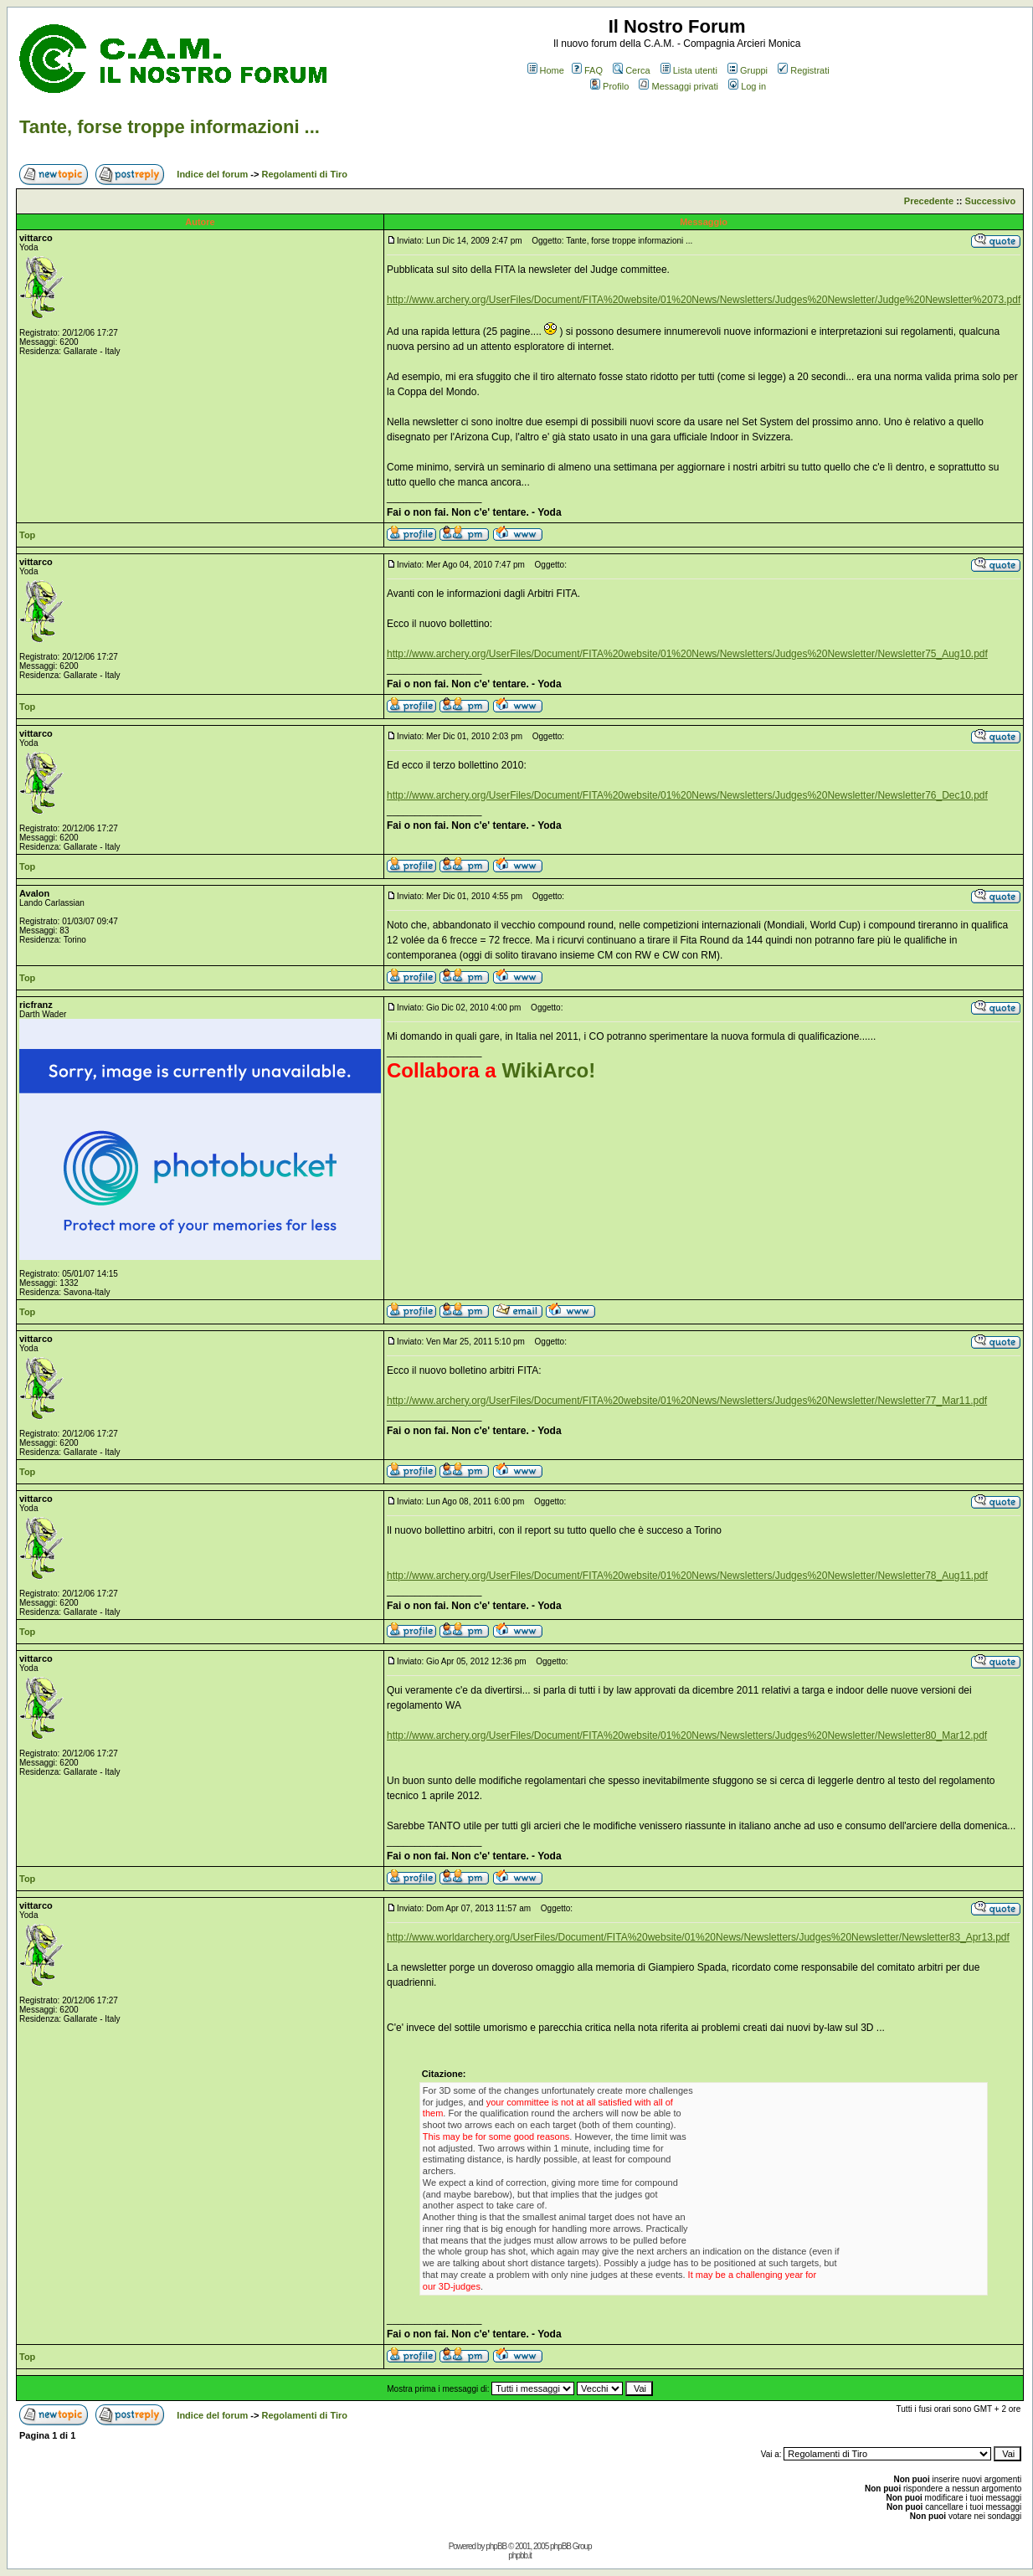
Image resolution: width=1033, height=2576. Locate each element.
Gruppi (747, 70)
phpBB (496, 2546)
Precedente (928, 201)
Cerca (631, 70)
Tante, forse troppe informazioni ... (169, 126)
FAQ (587, 70)
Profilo (609, 86)
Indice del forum (212, 174)
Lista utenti (688, 70)
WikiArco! (548, 1070)
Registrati (803, 70)
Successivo (990, 201)
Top (27, 535)
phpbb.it (520, 2555)
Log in (747, 86)
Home (545, 70)
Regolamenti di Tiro (304, 174)
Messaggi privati (678, 86)
